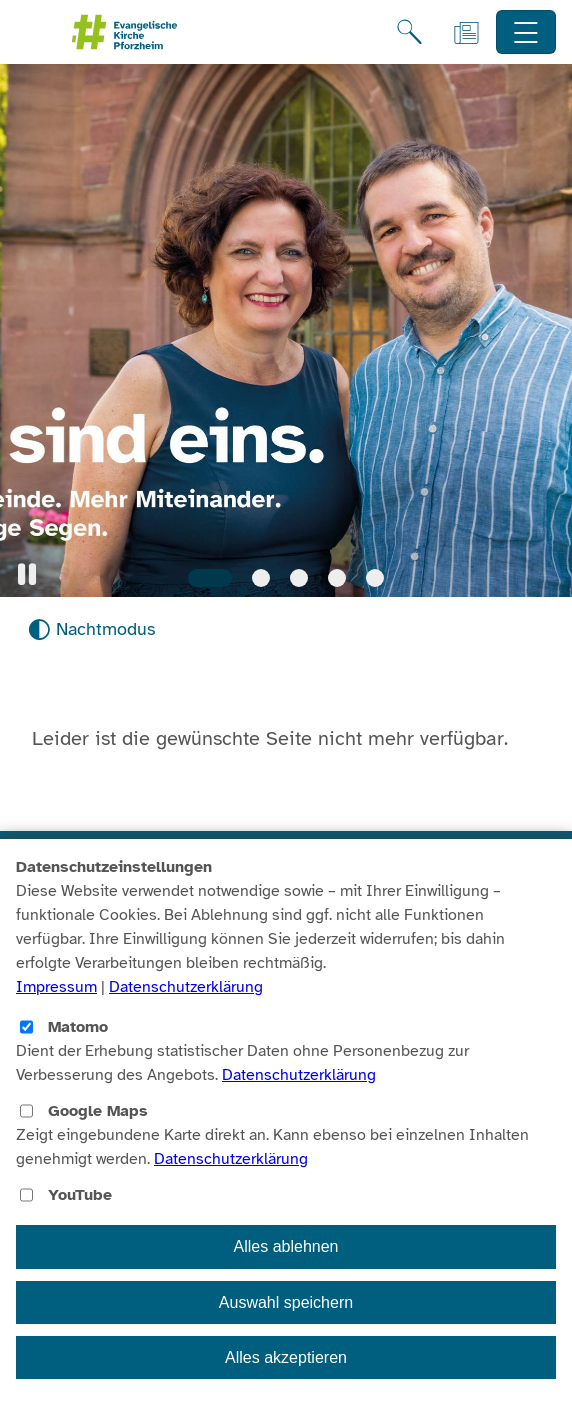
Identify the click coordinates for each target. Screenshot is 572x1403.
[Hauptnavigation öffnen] (526, 32)
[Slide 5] (375, 578)
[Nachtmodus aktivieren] (91, 629)
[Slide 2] (261, 578)
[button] (27, 574)
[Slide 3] (299, 578)
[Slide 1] (210, 578)
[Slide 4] (337, 578)
